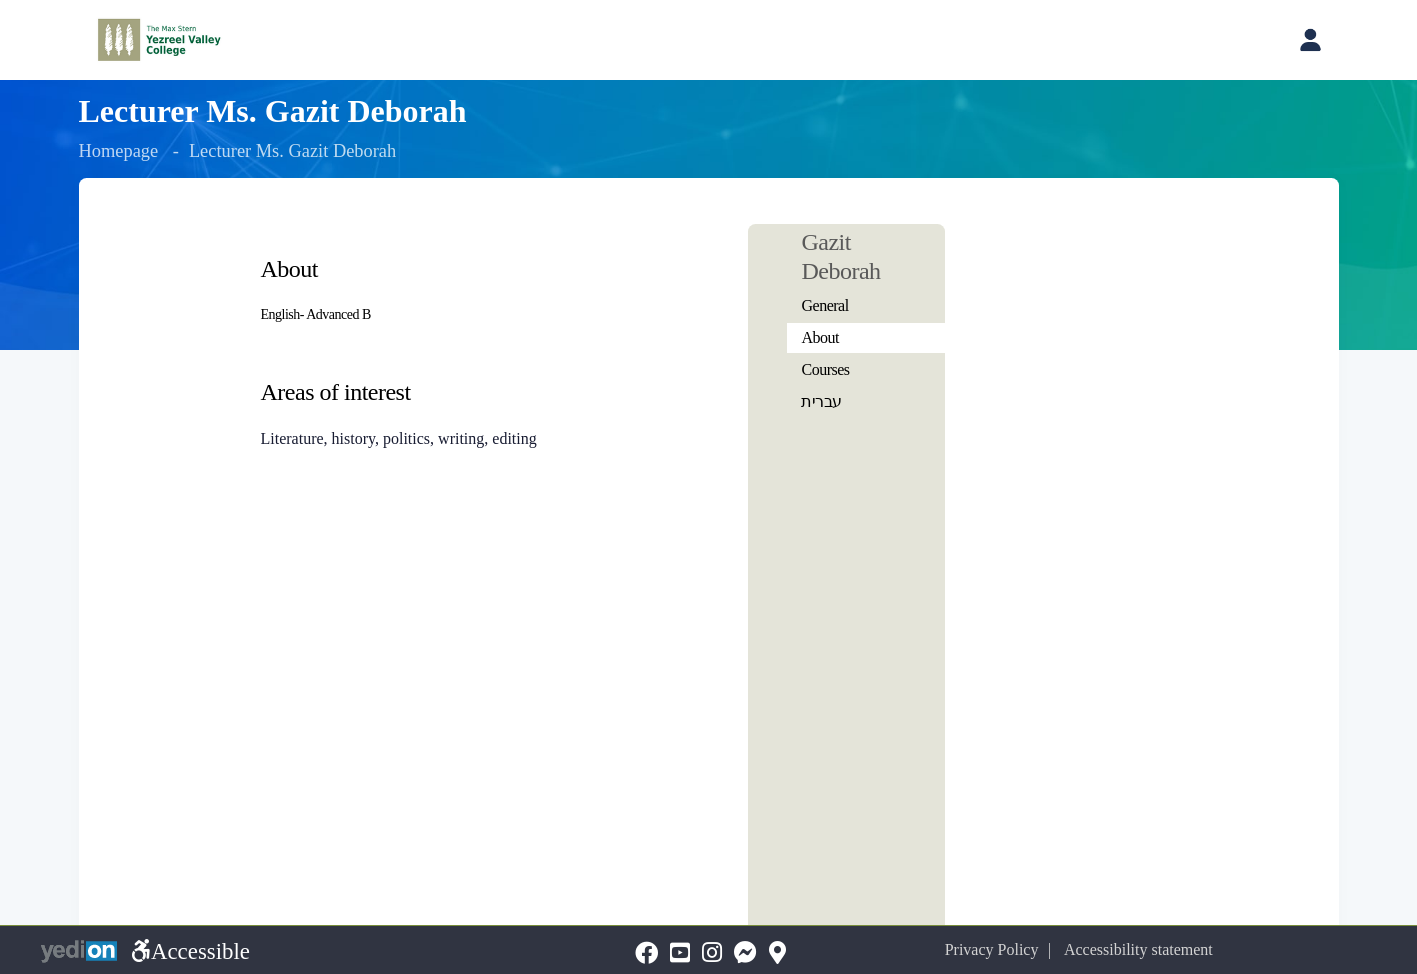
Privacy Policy (1003, 949)
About (820, 337)
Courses (825, 369)
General (824, 305)
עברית (821, 401)
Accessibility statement (1148, 949)
